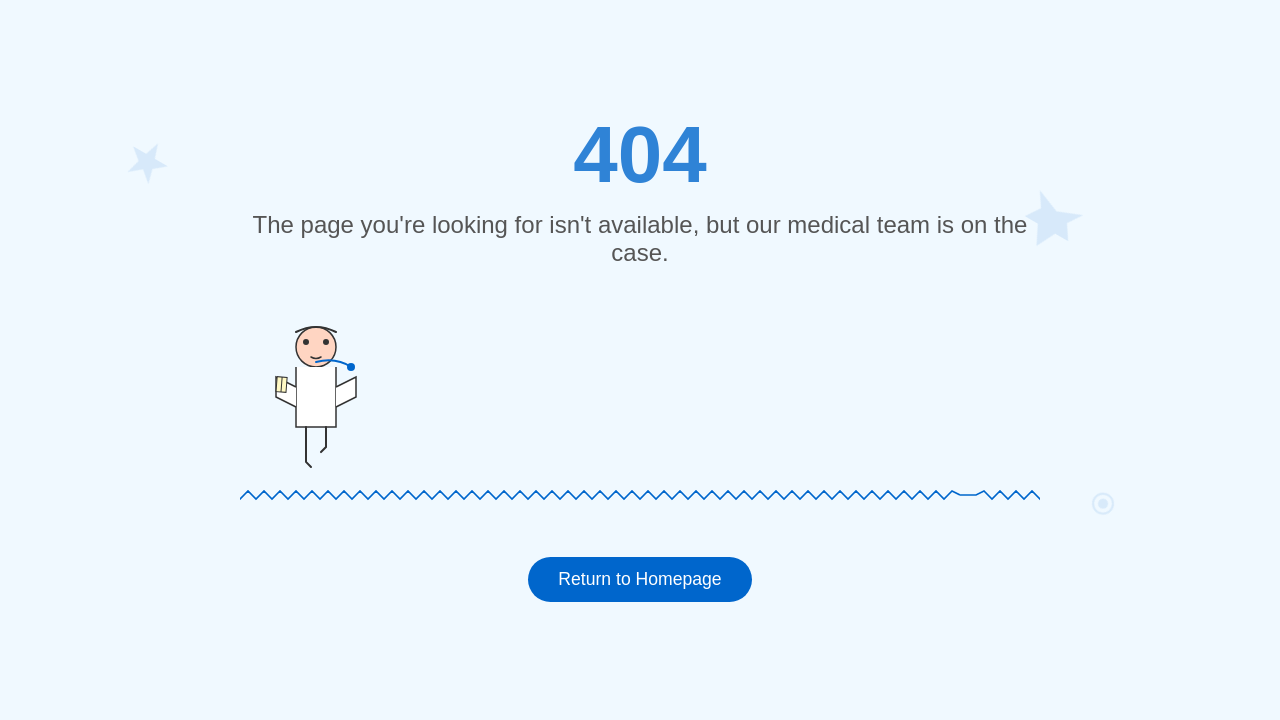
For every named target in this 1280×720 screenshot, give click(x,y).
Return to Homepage (639, 579)
